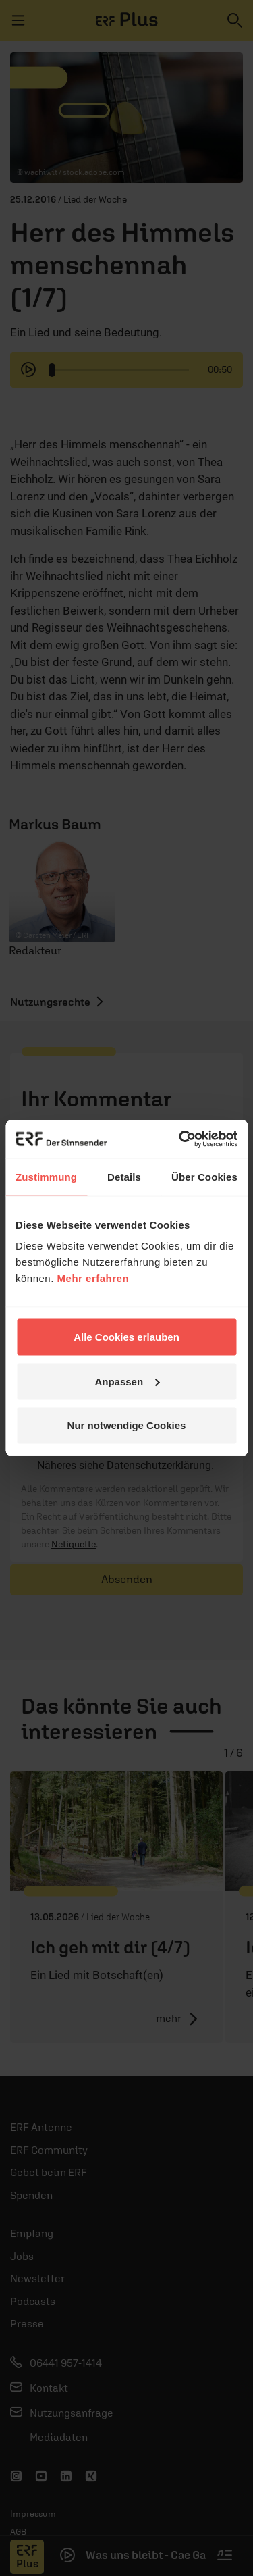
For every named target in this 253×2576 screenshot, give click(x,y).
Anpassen (126, 1381)
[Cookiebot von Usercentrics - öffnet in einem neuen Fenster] (180, 1139)
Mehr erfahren (93, 1278)
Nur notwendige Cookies (126, 1425)
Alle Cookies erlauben (126, 1337)
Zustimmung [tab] (46, 1176)
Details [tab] (124, 1176)
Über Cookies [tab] (204, 1176)
